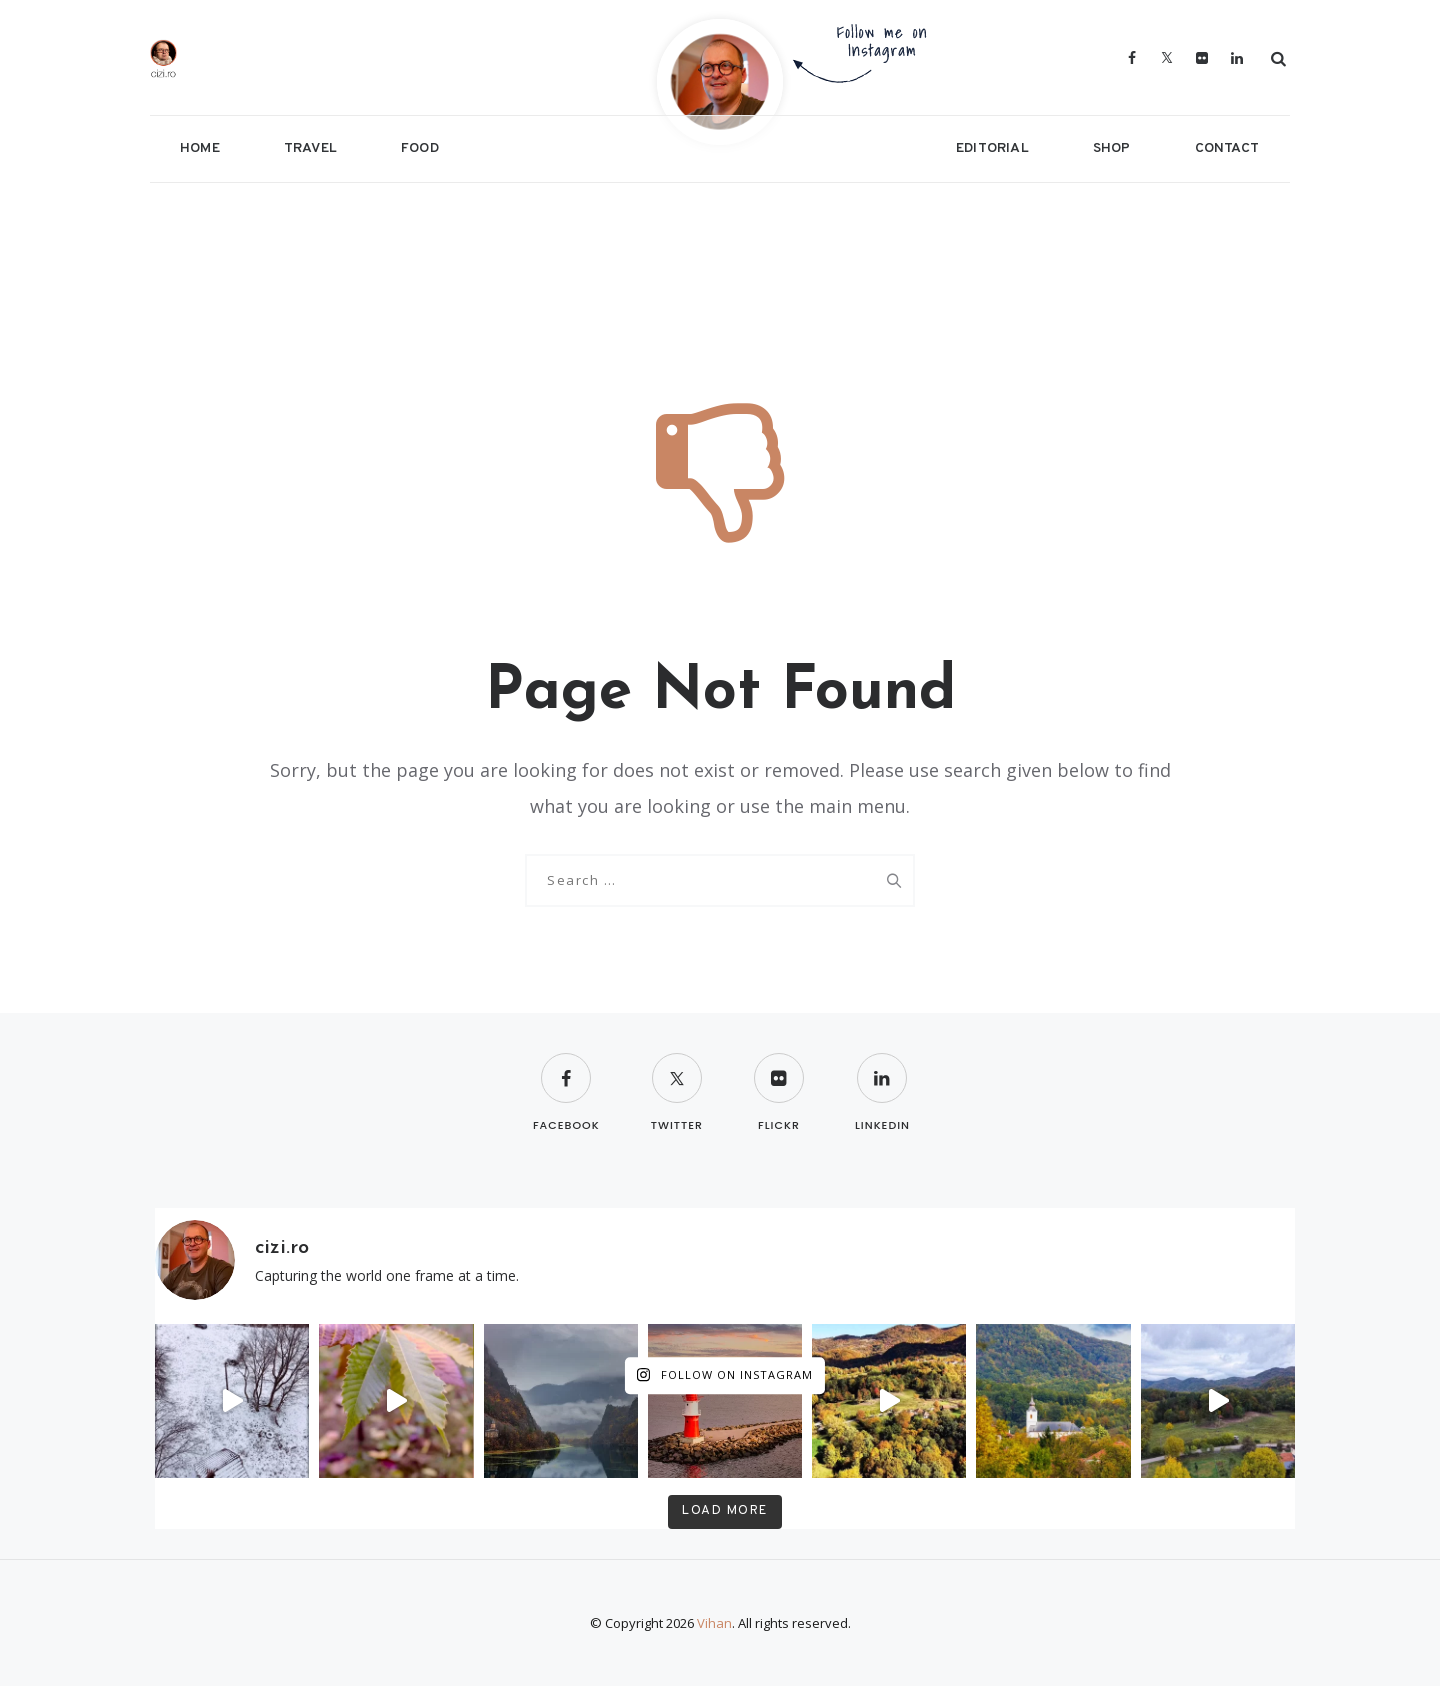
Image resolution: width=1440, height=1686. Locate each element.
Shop (1112, 148)
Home (200, 148)
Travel (310, 148)
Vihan (714, 1623)
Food (420, 148)
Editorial (992, 148)
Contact (1227, 148)
